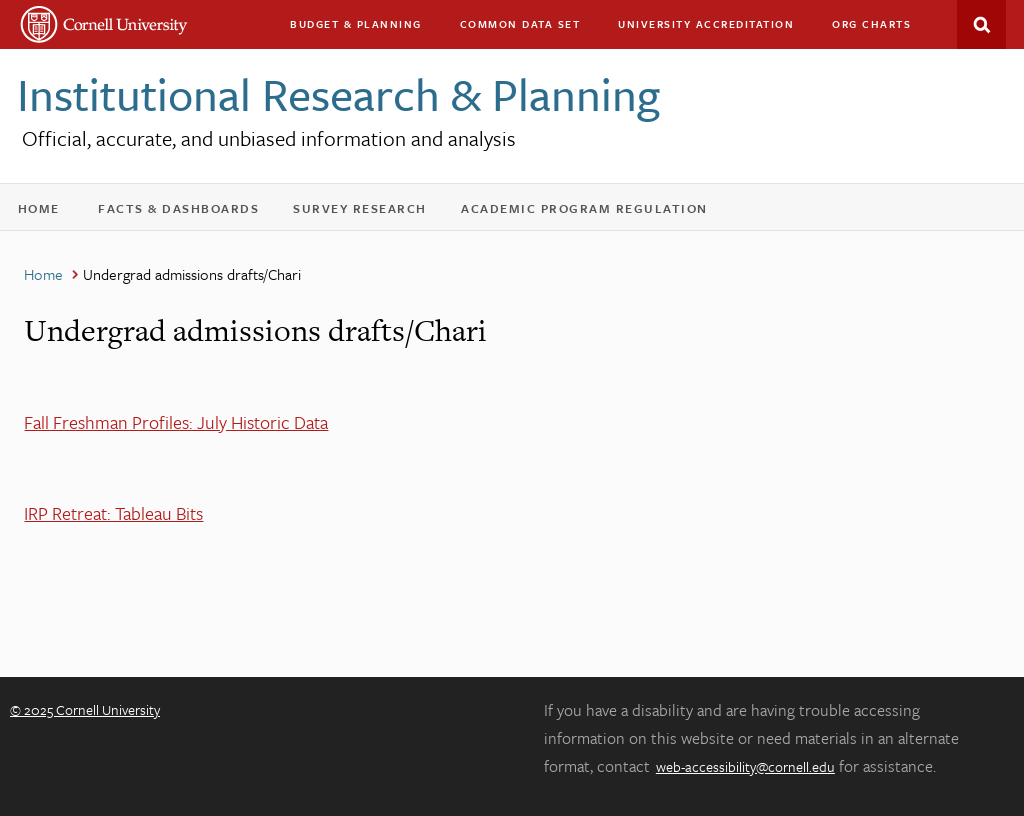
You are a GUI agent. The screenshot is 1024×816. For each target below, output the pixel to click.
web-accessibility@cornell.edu (745, 766)
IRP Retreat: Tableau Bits (113, 513)
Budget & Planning (356, 24)
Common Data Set (520, 24)
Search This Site (981, 24)
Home (46, 212)
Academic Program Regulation (593, 212)
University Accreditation (715, 28)
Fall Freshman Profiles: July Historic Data (176, 422)
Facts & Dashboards (187, 212)
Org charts (871, 24)
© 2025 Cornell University (85, 709)
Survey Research (369, 212)
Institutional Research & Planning (338, 93)
